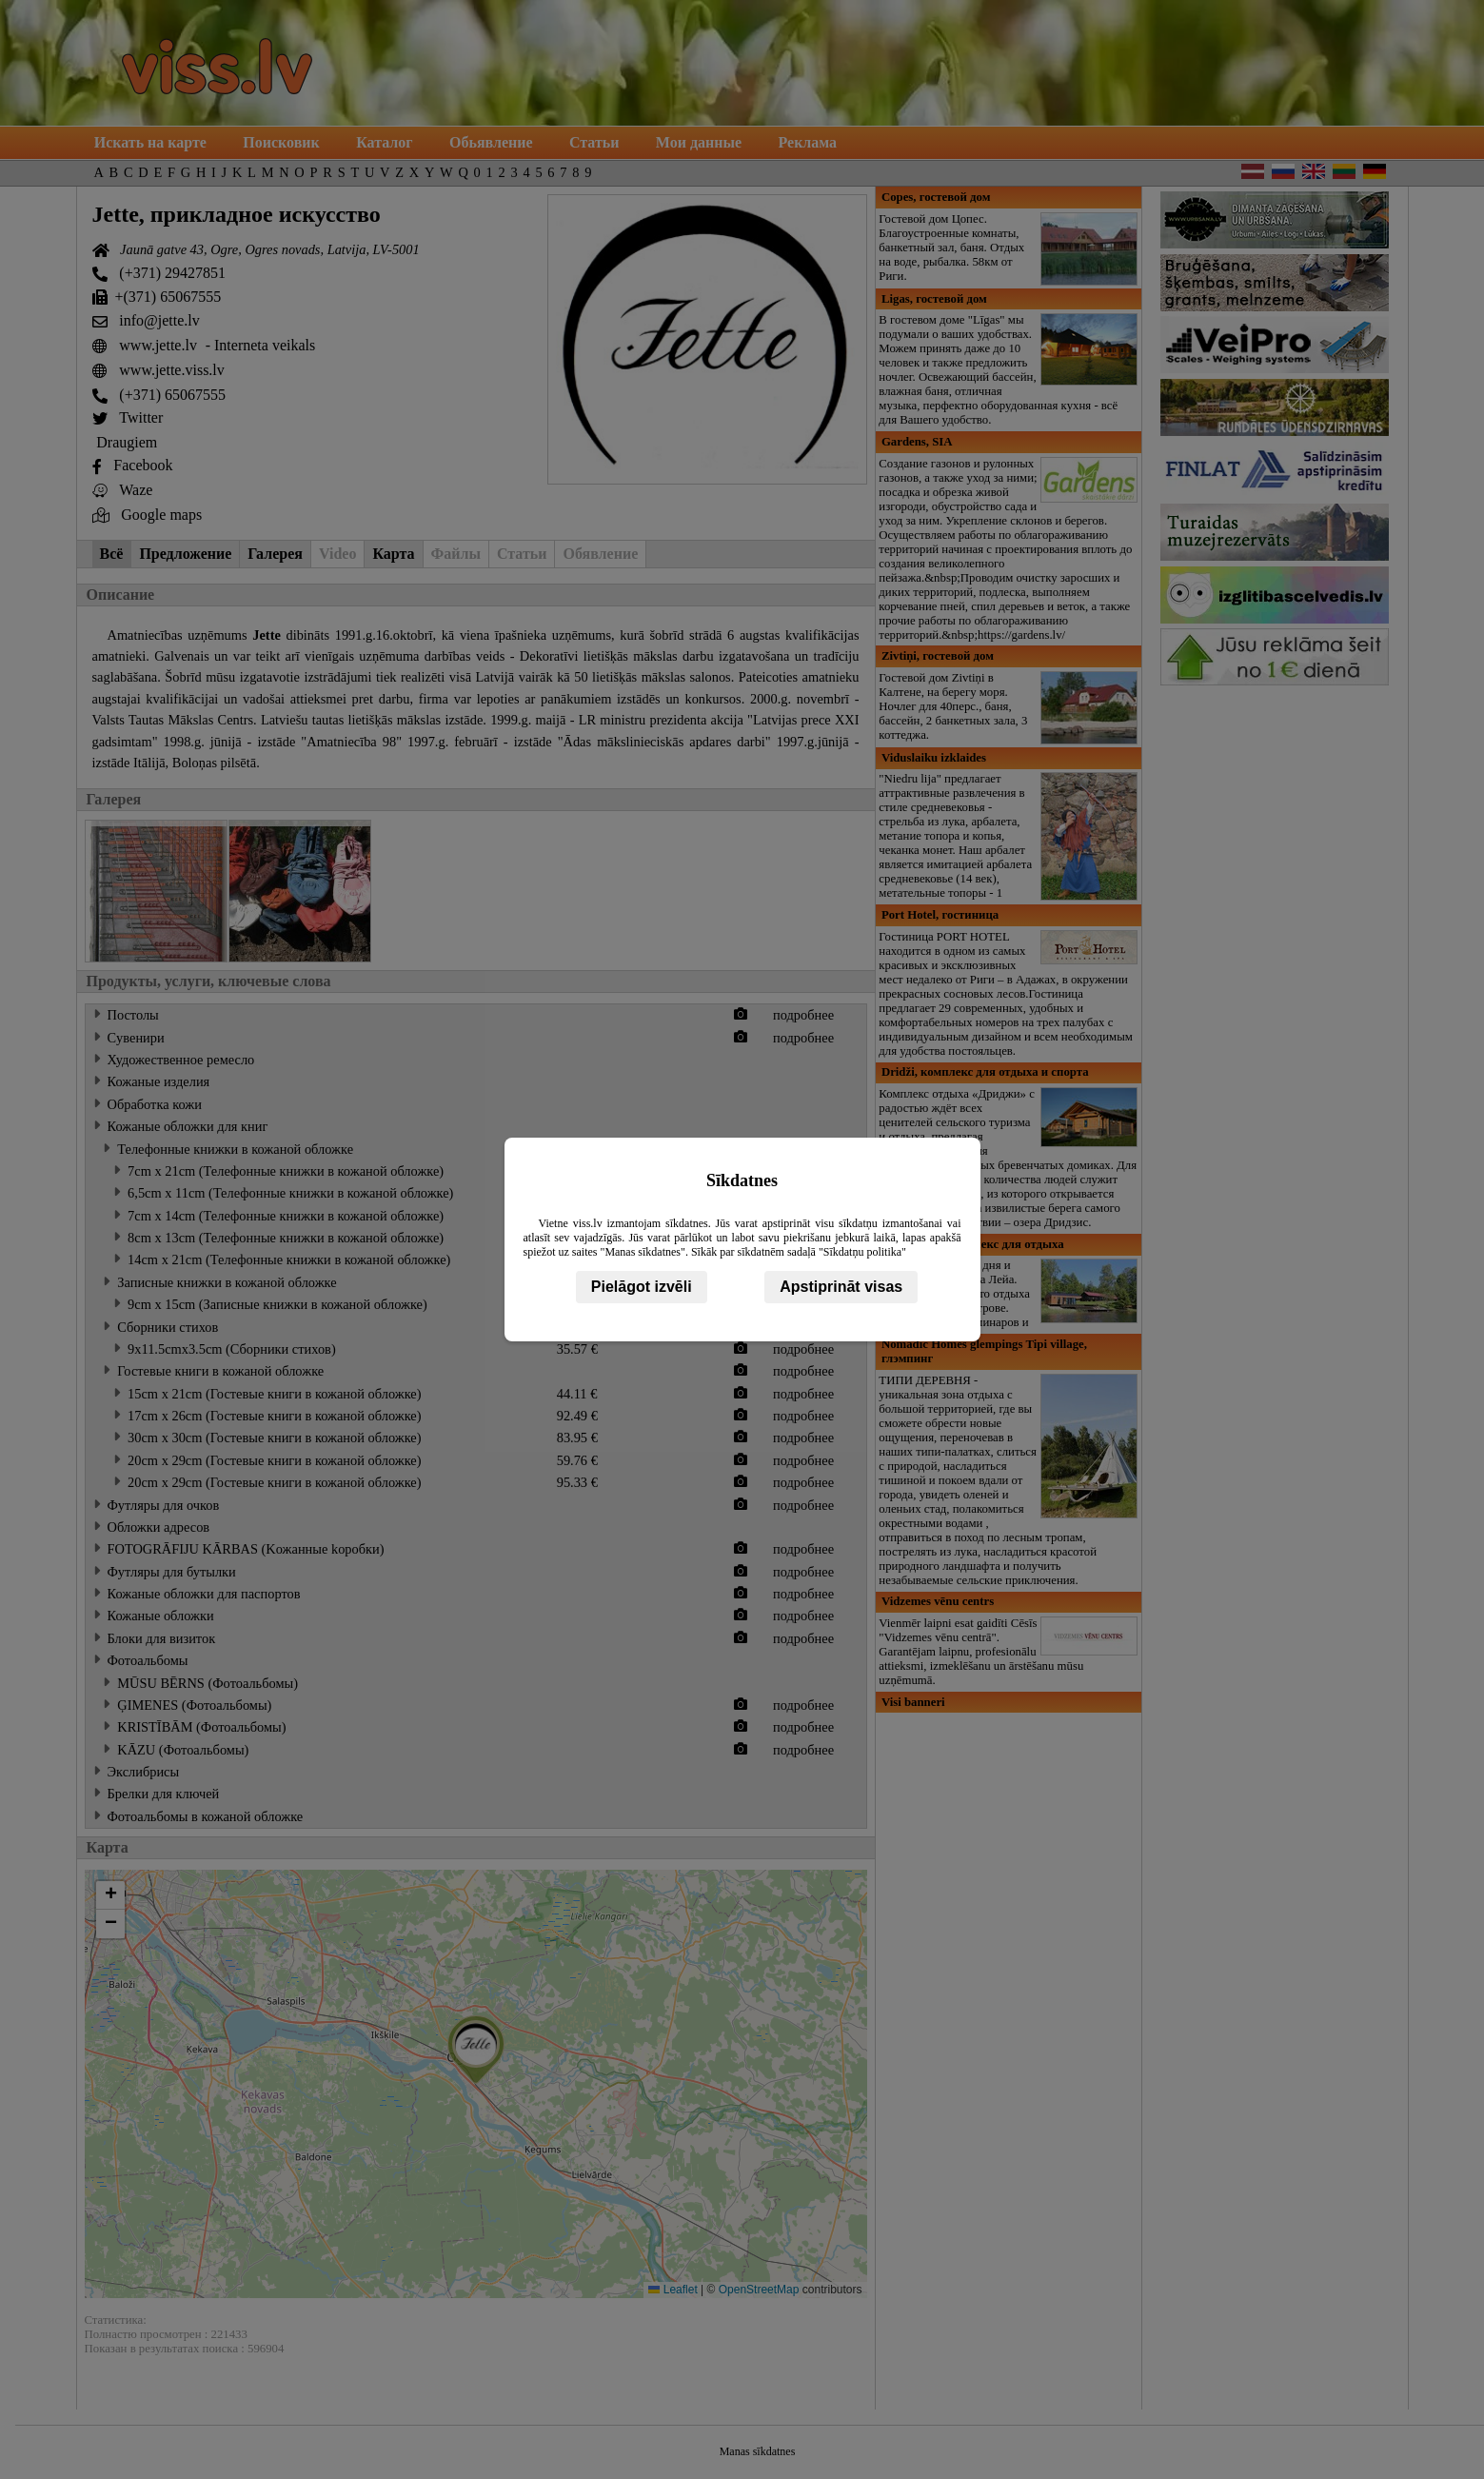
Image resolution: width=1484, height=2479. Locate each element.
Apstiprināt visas (841, 1287)
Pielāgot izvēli (641, 1287)
